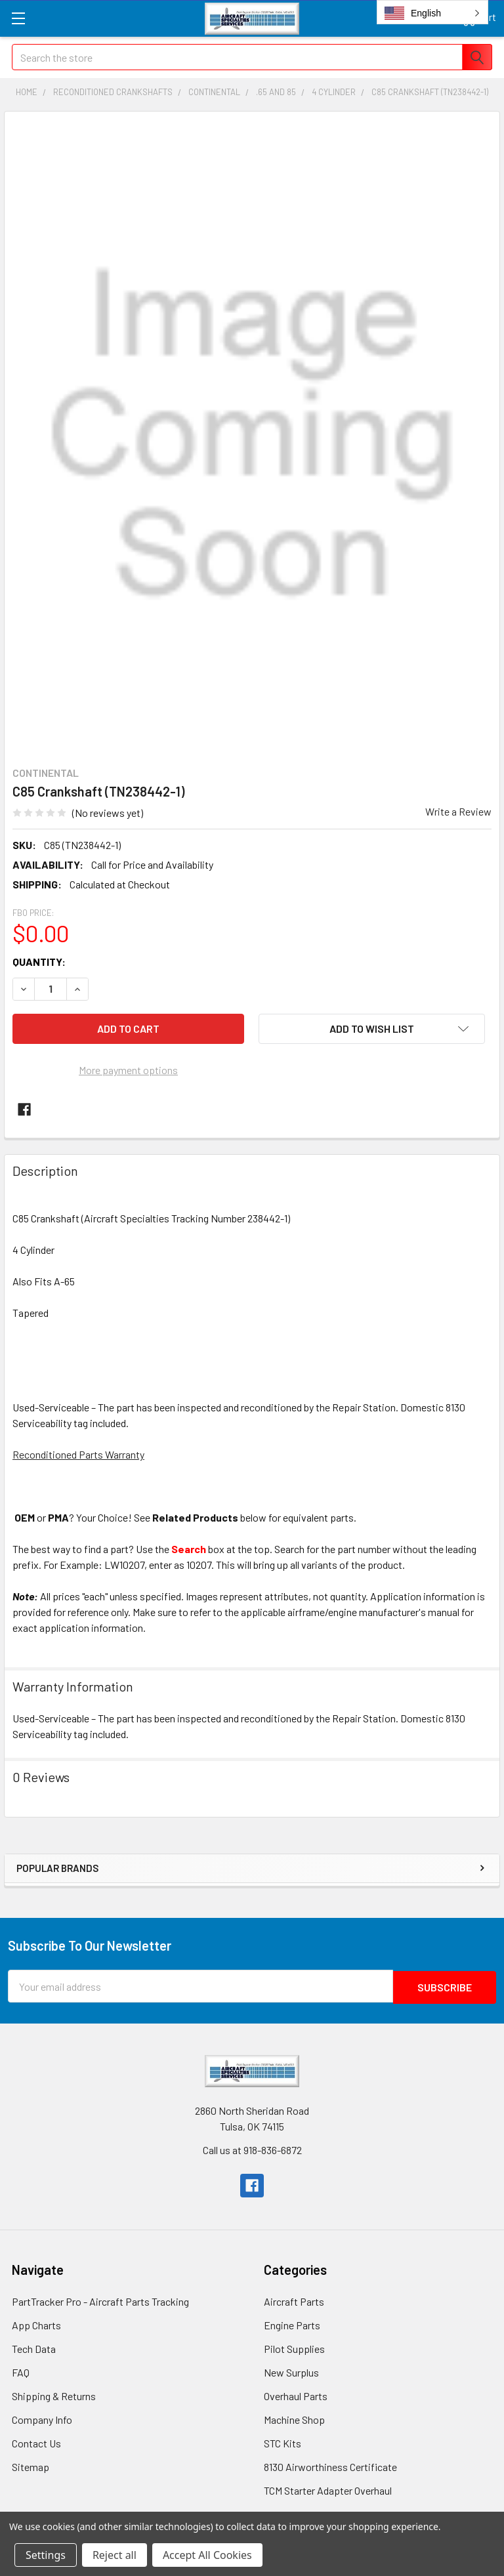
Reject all (114, 2555)
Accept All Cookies (207, 2555)
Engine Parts (292, 2323)
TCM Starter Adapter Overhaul (328, 2489)
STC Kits (282, 2442)
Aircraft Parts (294, 2300)
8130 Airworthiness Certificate (330, 2465)
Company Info (42, 2418)
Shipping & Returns (54, 2394)
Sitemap (30, 2465)
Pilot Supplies (294, 2347)
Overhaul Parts (295, 2394)
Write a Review (458, 811)
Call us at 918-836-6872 (252, 2148)
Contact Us (36, 2442)
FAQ (21, 2371)
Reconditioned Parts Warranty (78, 1454)
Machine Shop (294, 2418)
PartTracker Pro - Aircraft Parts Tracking (100, 2300)
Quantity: (39, 961)
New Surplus (291, 2371)
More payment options (128, 1070)
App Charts (36, 2323)
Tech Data (34, 2347)
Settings (46, 2555)
